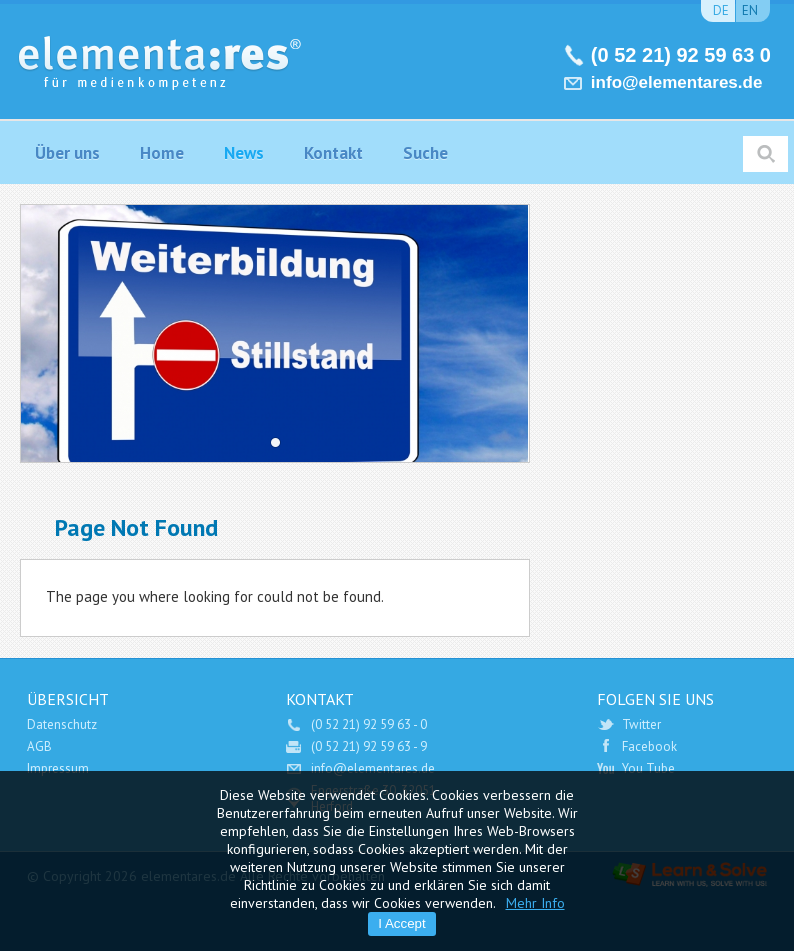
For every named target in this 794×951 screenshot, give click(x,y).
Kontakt (333, 153)
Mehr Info (535, 903)
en (750, 10)
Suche (425, 153)
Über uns (67, 153)
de (721, 10)
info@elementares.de (677, 82)
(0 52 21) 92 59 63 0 (681, 55)
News (244, 153)
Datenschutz (62, 724)
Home (162, 153)
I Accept (401, 923)
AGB (39, 746)
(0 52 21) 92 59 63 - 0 (369, 724)
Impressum (58, 768)
